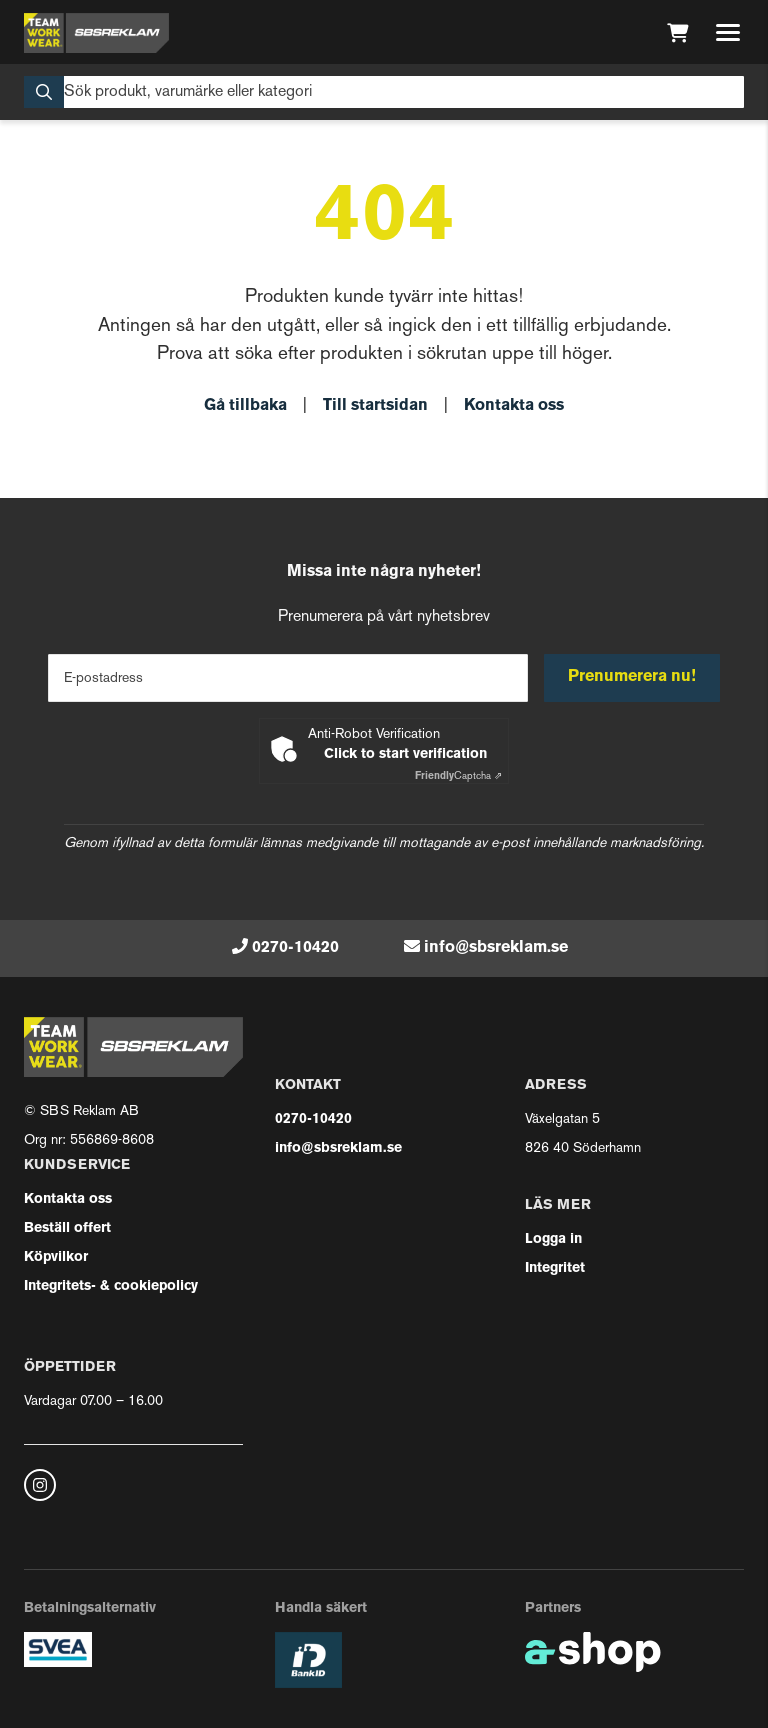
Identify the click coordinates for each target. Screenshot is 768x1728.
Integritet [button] (555, 1268)
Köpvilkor (56, 1257)
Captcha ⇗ (458, 776)
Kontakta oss (514, 406)
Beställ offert (67, 1228)
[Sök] (384, 92)
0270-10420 (295, 948)
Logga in (553, 1239)
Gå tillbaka (245, 406)
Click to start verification (405, 754)
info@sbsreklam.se (496, 948)
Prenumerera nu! (632, 677)
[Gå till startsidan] (96, 33)
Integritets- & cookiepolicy (111, 1286)
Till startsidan (375, 406)
